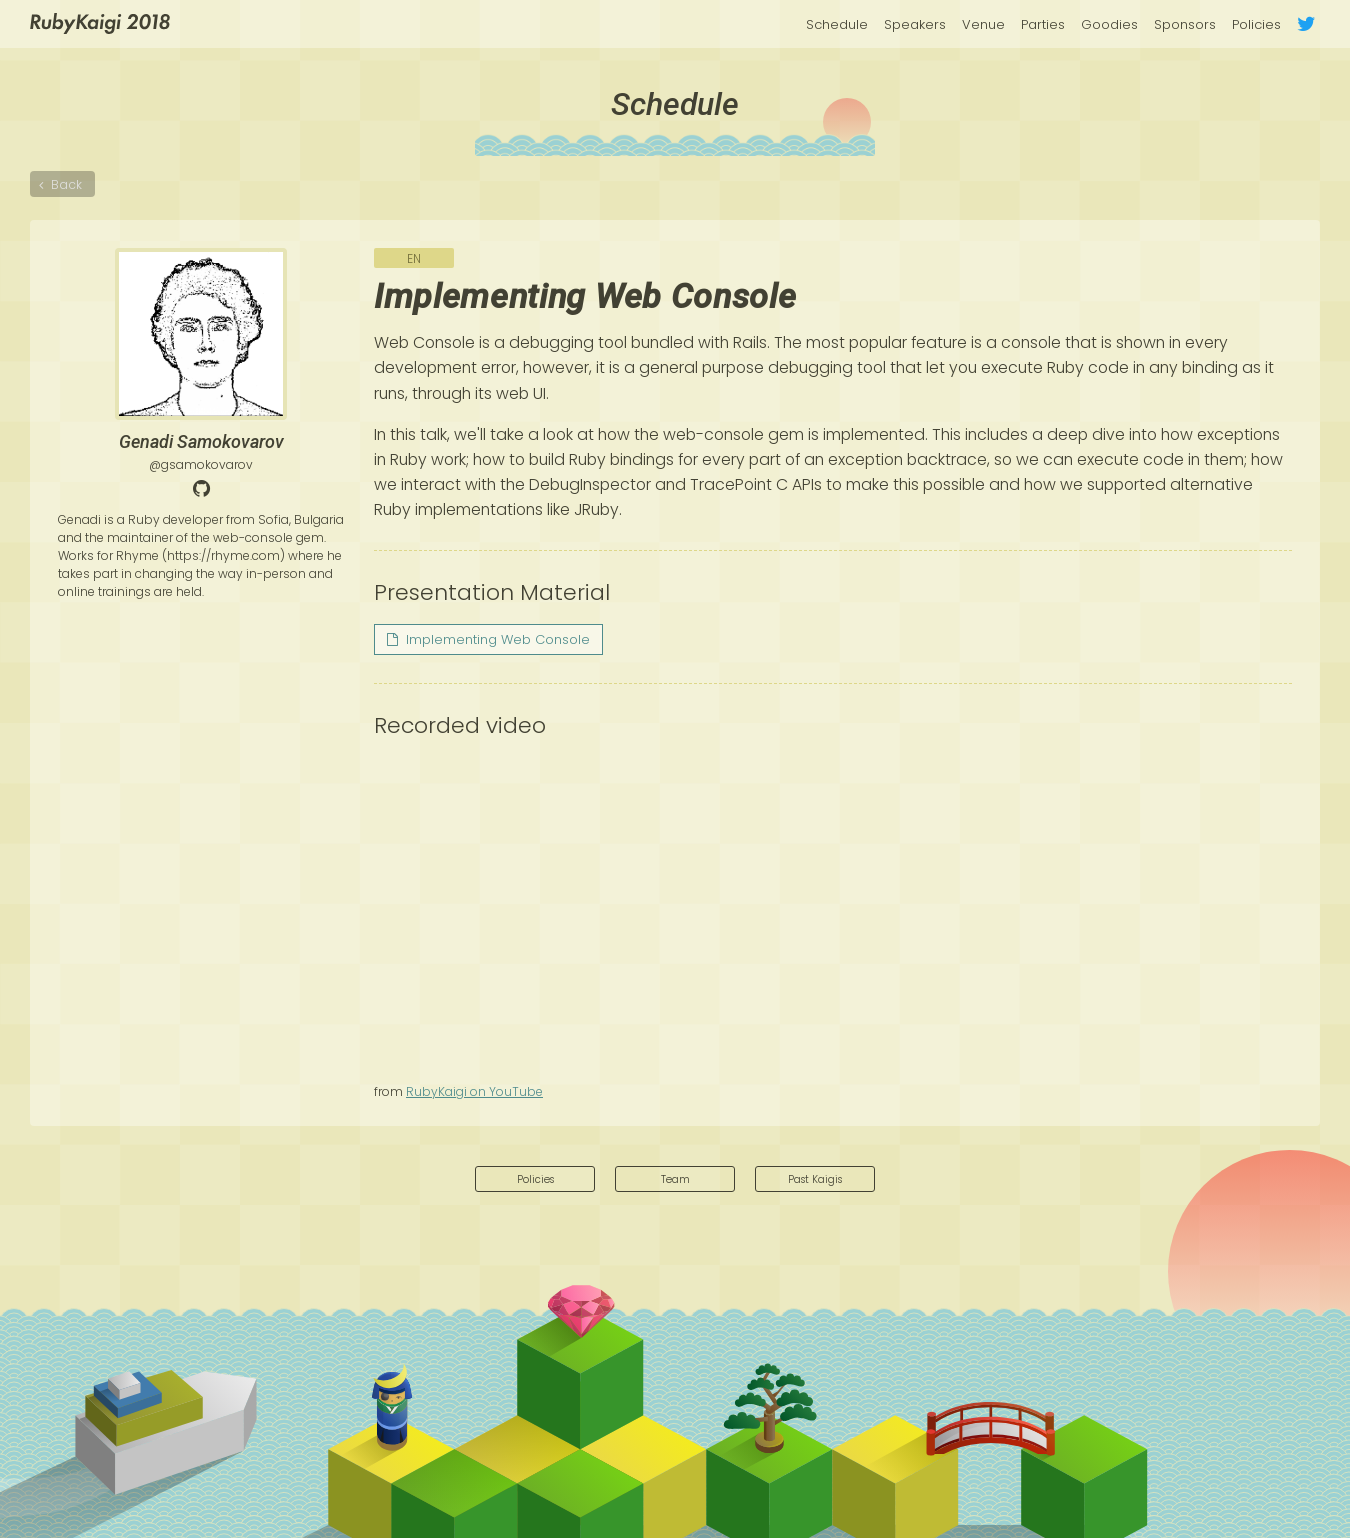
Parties (1043, 24)
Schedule (837, 24)
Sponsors (1185, 24)
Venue (983, 24)
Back (69, 190)
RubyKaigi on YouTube (474, 1091)
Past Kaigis (815, 1180)
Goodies (1109, 24)
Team (675, 1180)
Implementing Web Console (488, 639)
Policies (1256, 24)
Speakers (915, 24)
